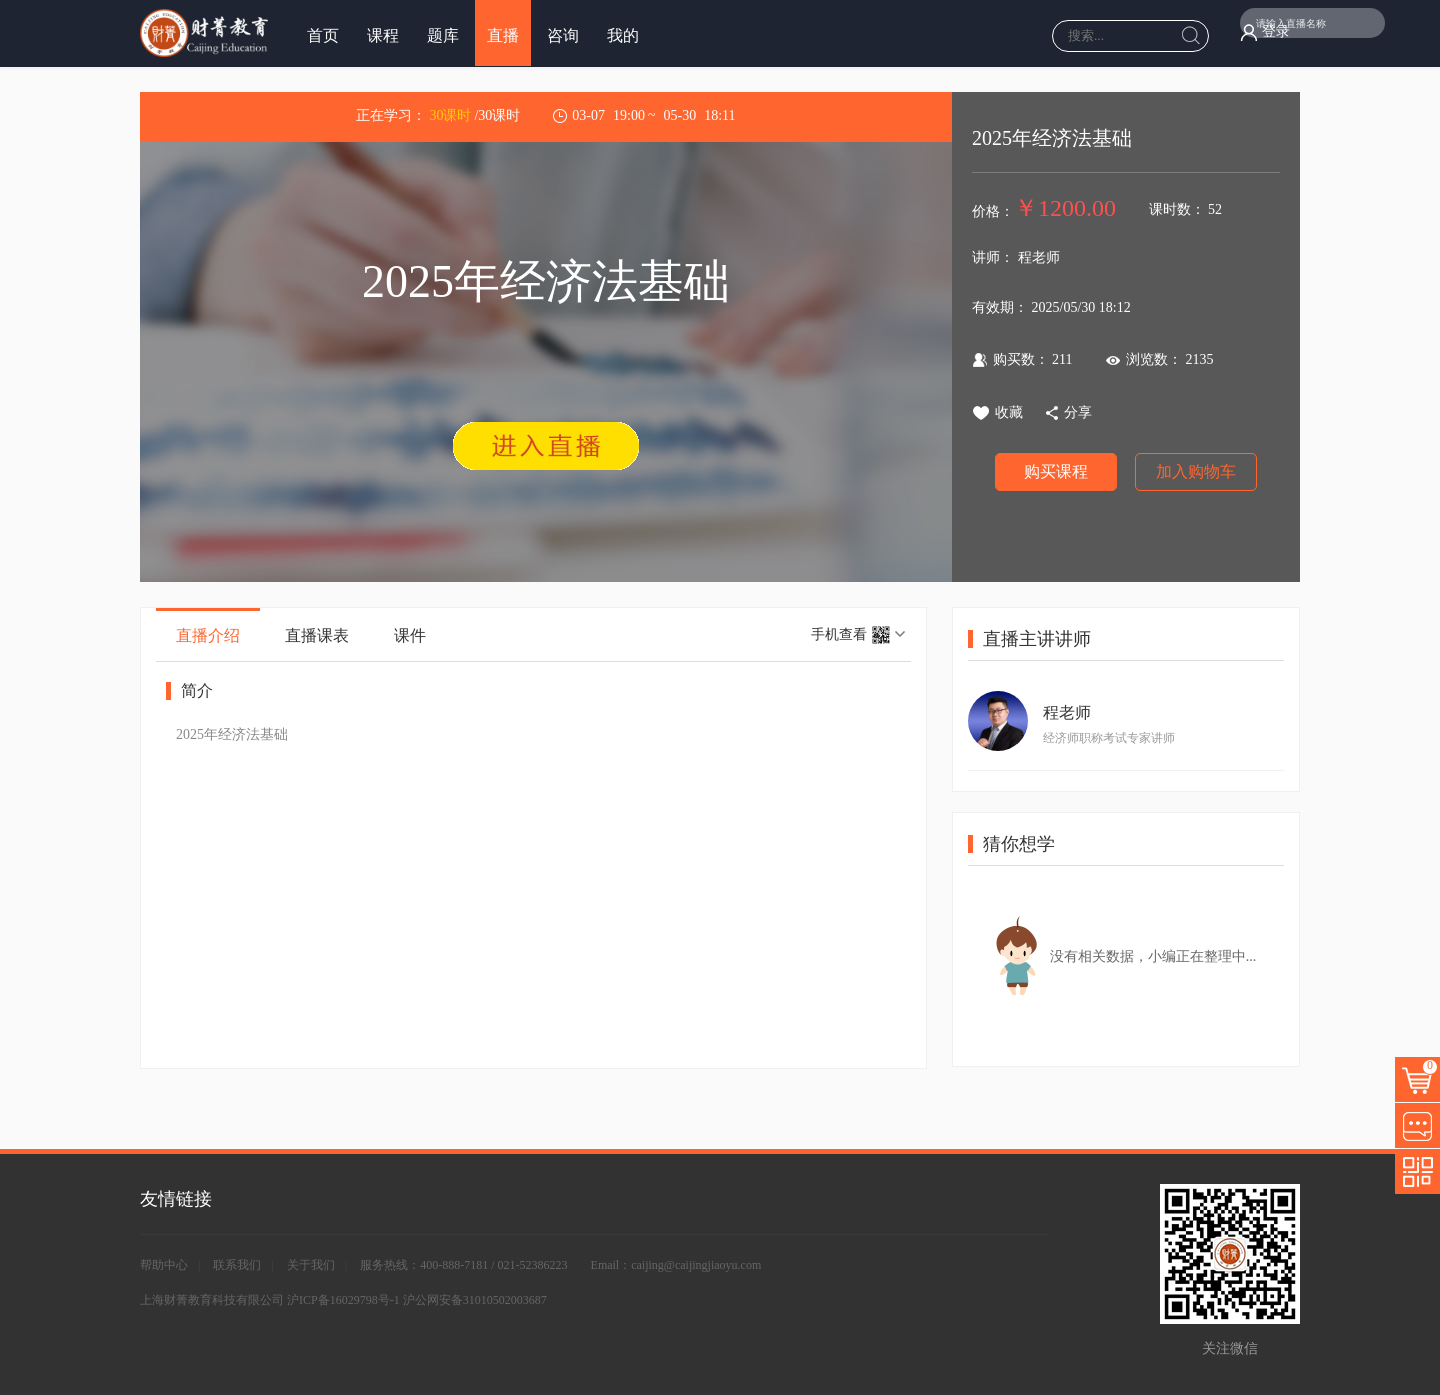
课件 (410, 635)
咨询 (563, 35)
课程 (383, 35)
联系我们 (237, 1265)
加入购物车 (1196, 471)
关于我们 (311, 1265)
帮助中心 (164, 1265)
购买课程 (1056, 471)
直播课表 (317, 635)
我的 (623, 35)
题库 (443, 35)
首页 (323, 35)
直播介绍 (208, 635)
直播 (503, 35)
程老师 (1067, 712)
